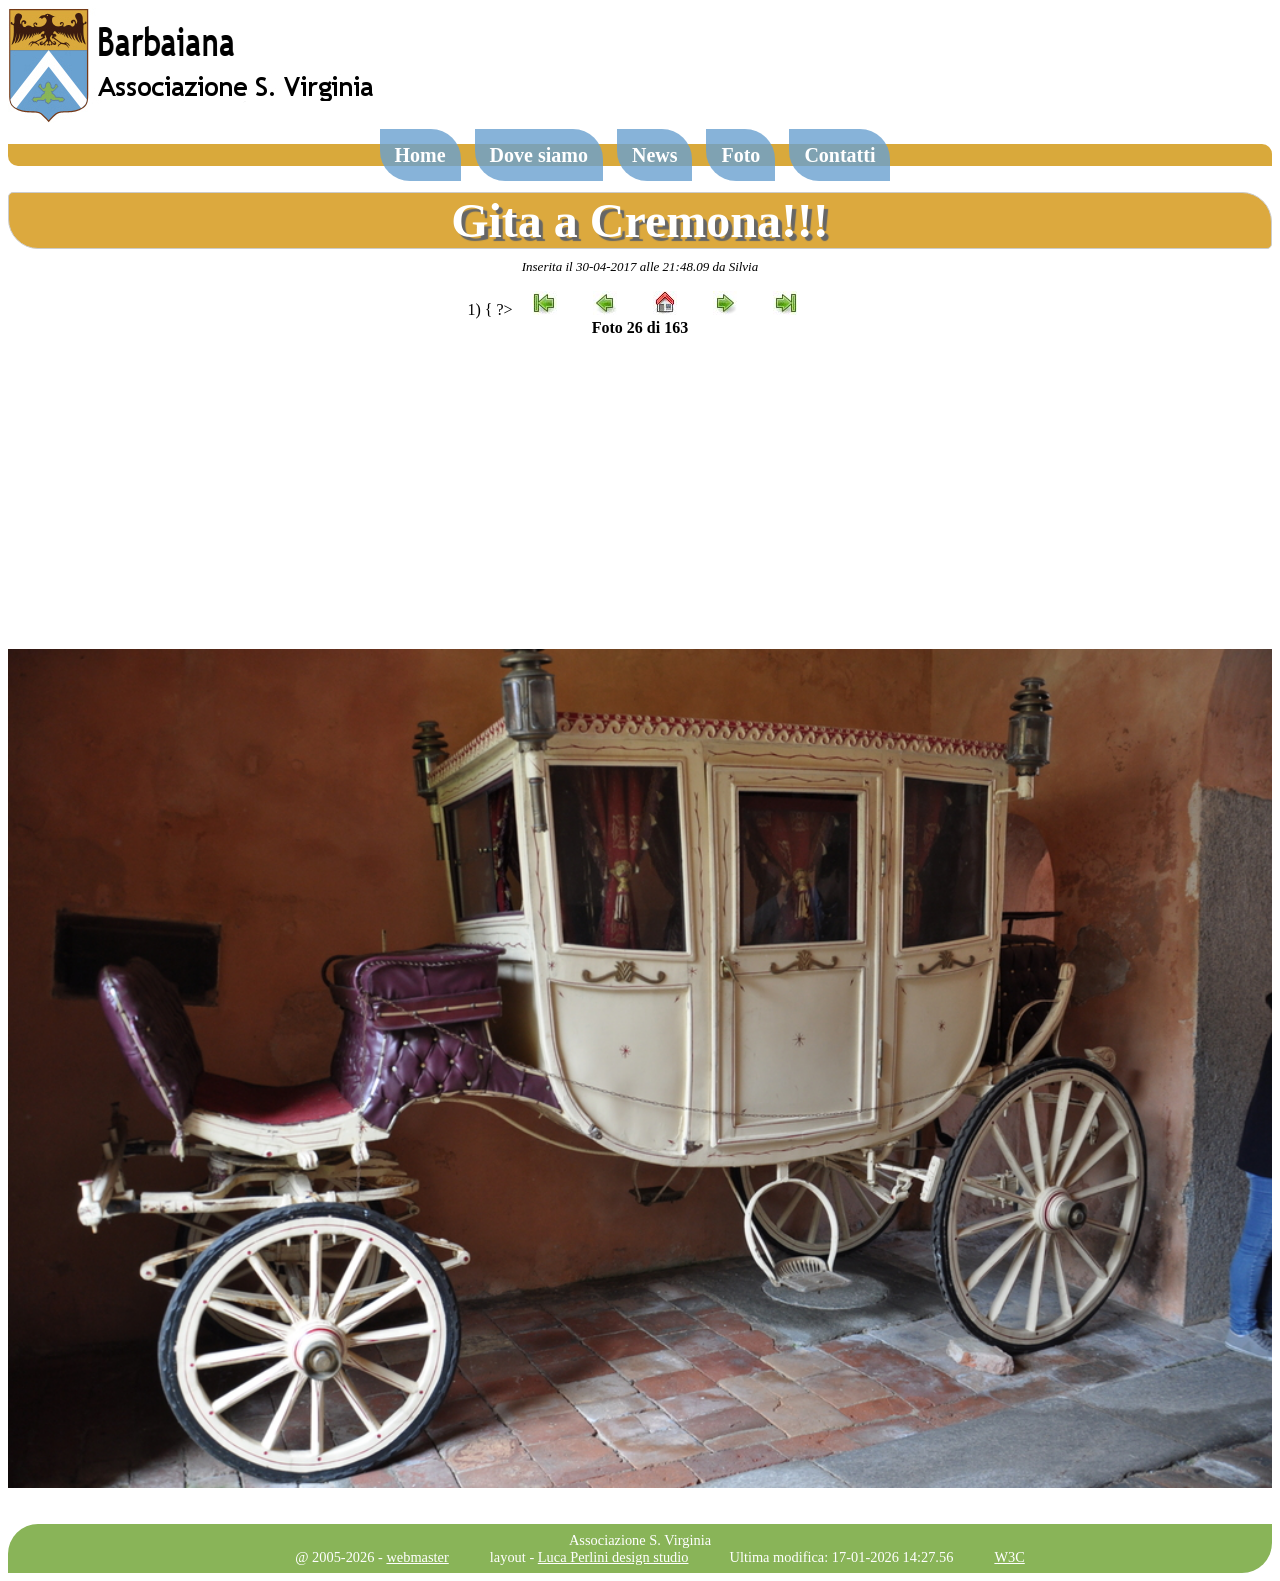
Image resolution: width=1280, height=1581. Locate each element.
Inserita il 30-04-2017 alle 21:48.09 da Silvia (640, 266)
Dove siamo (539, 155)
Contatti (839, 155)
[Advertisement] (640, 493)
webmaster (417, 1557)
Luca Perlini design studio (613, 1557)
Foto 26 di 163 (640, 327)
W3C (1009, 1557)
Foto (740, 155)
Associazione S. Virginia (640, 1540)
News (655, 155)
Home (420, 155)
